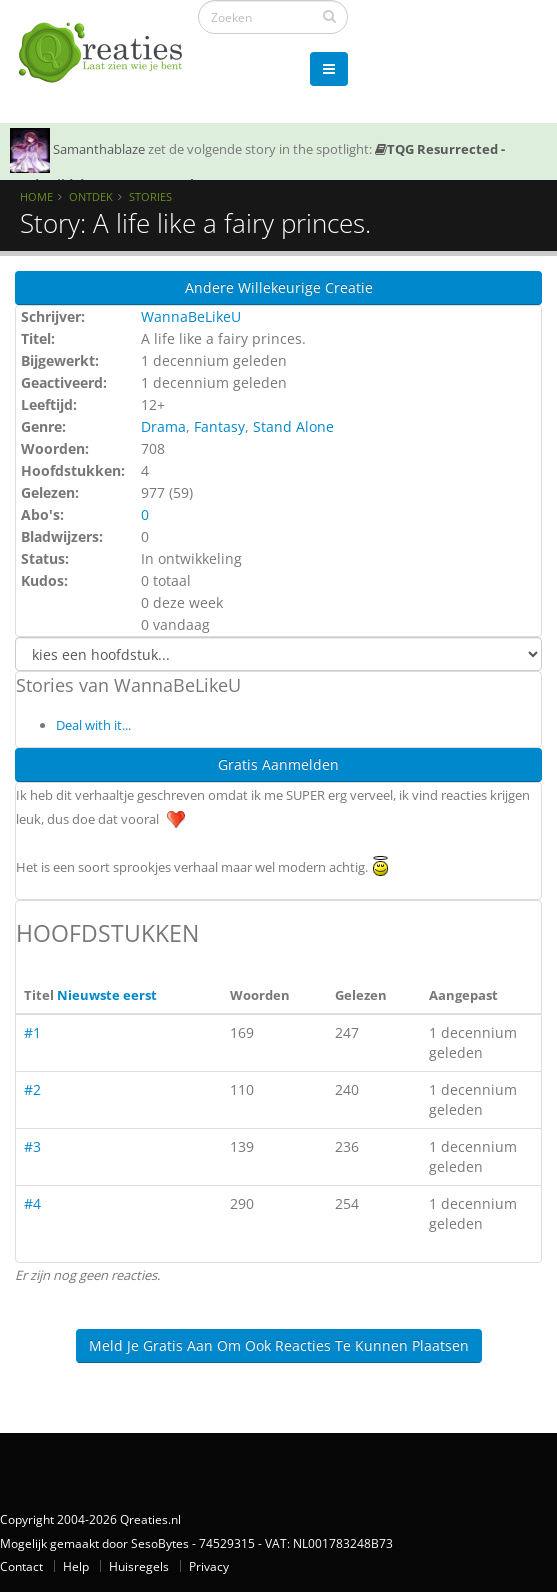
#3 (32, 1146)
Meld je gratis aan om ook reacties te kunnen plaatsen (279, 1345)
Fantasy (219, 426)
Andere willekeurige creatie (279, 287)
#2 (32, 1089)
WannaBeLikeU (191, 316)
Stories (150, 196)
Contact (21, 1566)
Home (36, 196)
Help (76, 1566)
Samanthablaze (99, 149)
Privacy (209, 1566)
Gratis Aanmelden (278, 764)
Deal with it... (93, 725)
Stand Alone (293, 426)
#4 (32, 1203)
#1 (32, 1032)
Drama (163, 426)
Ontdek (91, 196)
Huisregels (139, 1566)
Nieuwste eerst (107, 995)
